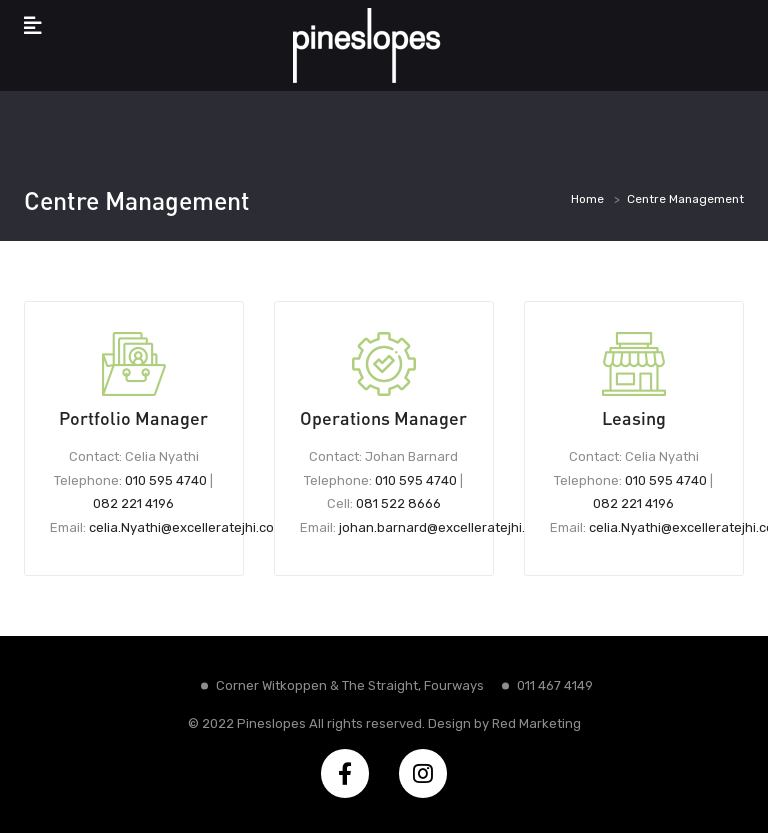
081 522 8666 (398, 503)
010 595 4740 (166, 480)
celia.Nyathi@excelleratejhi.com (187, 527)
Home (587, 199)
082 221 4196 (133, 503)
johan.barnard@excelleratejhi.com (445, 527)
